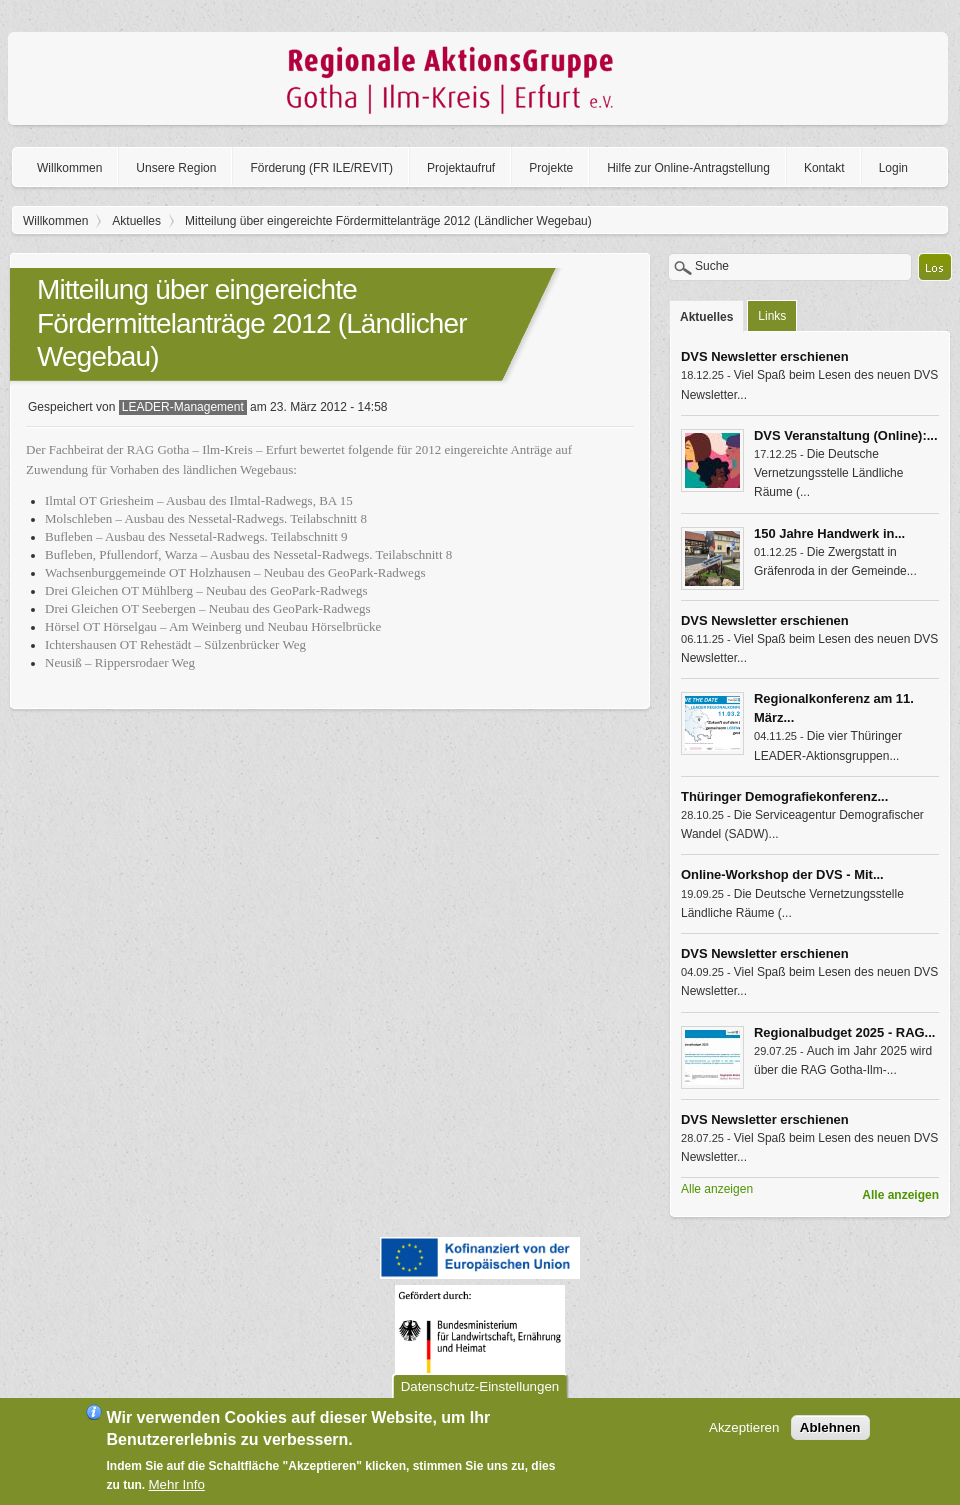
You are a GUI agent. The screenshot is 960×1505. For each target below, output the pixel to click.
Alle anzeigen (900, 1195)
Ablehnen (830, 1436)
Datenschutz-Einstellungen (480, 1395)
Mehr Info (177, 1493)
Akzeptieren (744, 1436)
